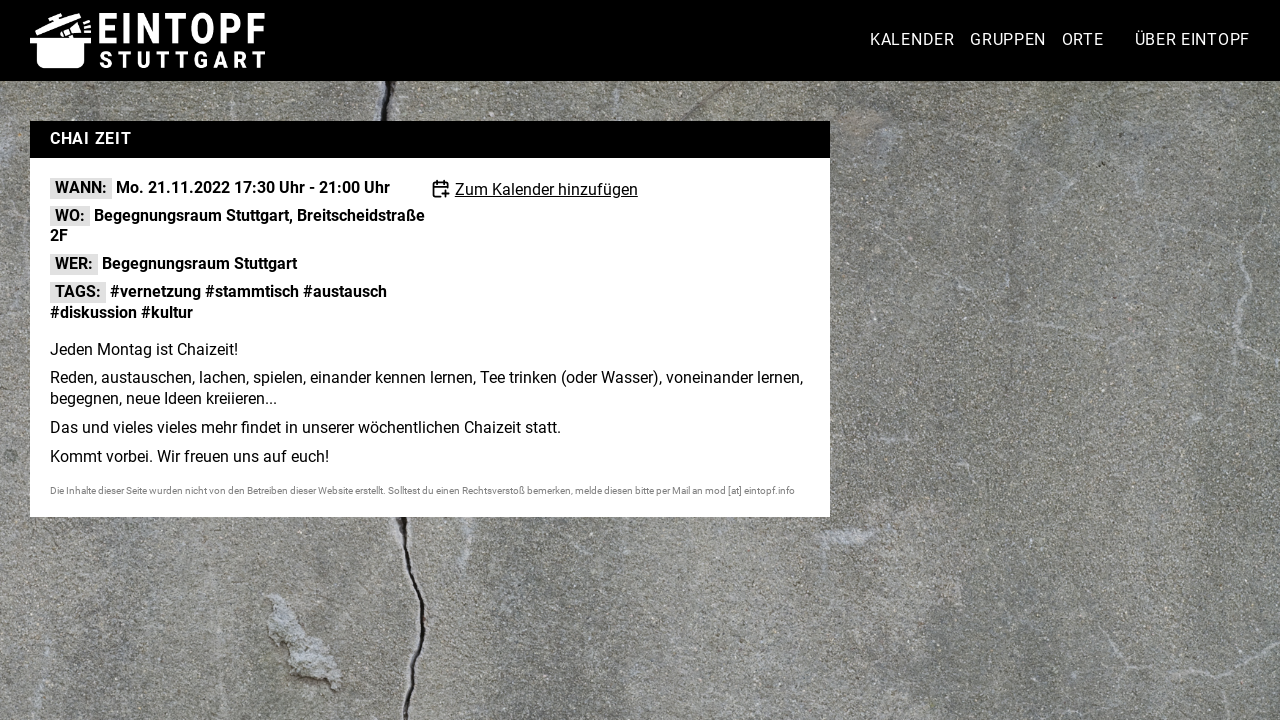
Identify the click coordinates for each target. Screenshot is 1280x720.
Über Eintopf (1192, 39)
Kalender (912, 39)
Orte (1083, 39)
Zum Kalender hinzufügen (546, 189)
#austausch (345, 291)
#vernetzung (155, 291)
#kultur (167, 312)
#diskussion (93, 312)
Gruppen (1008, 39)
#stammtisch (252, 291)
